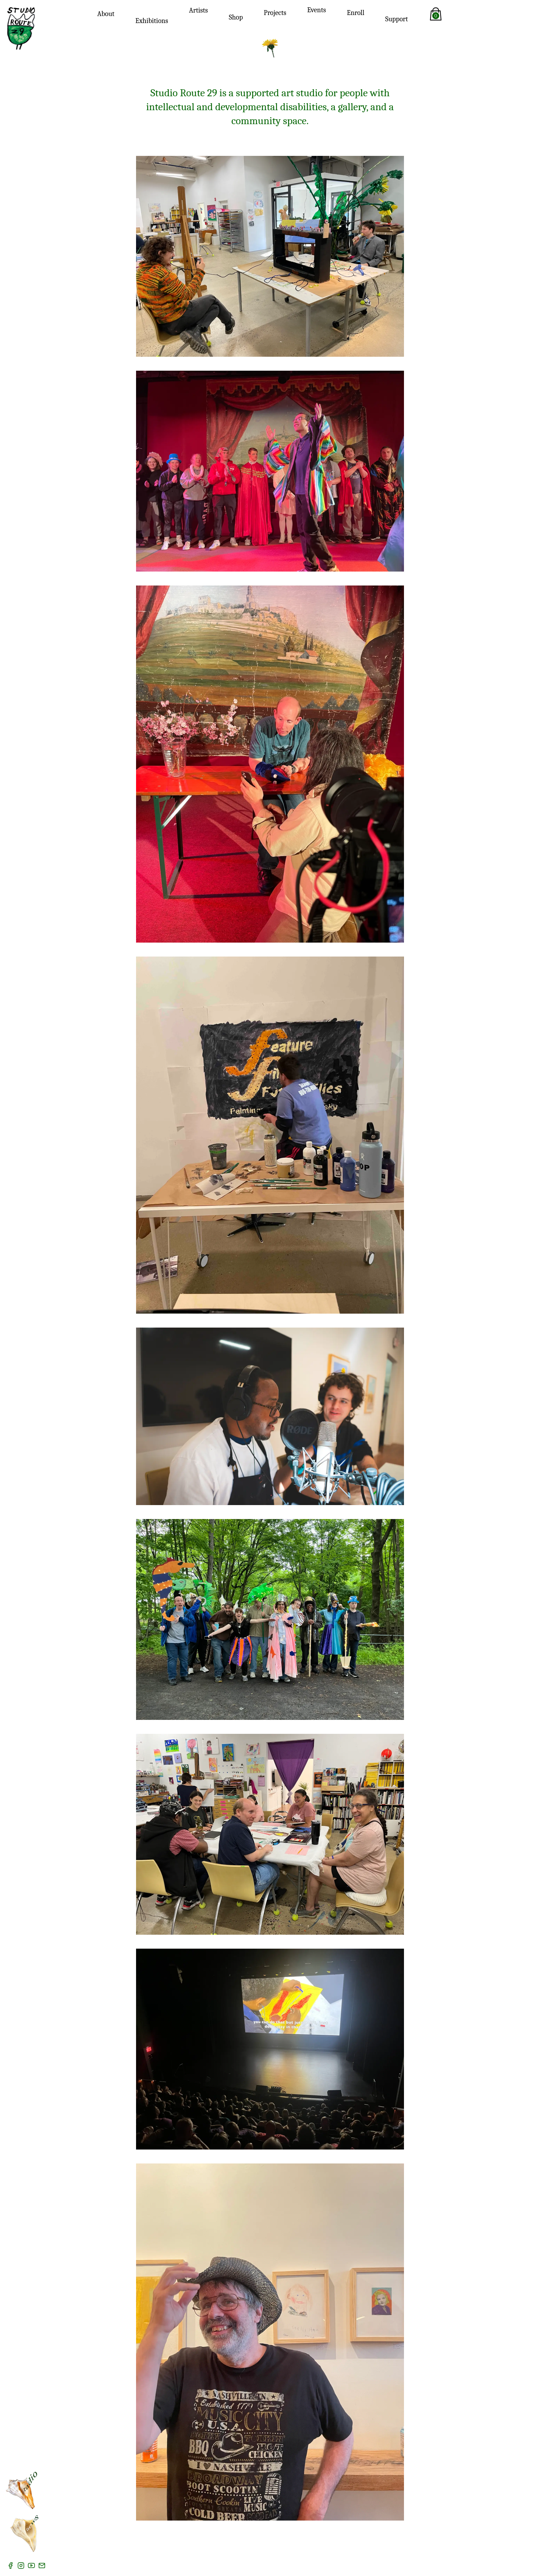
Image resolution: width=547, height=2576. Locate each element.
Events (316, 10)
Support (396, 19)
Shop (236, 17)
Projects (275, 13)
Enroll (355, 13)
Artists (198, 10)
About (105, 14)
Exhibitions (151, 21)
